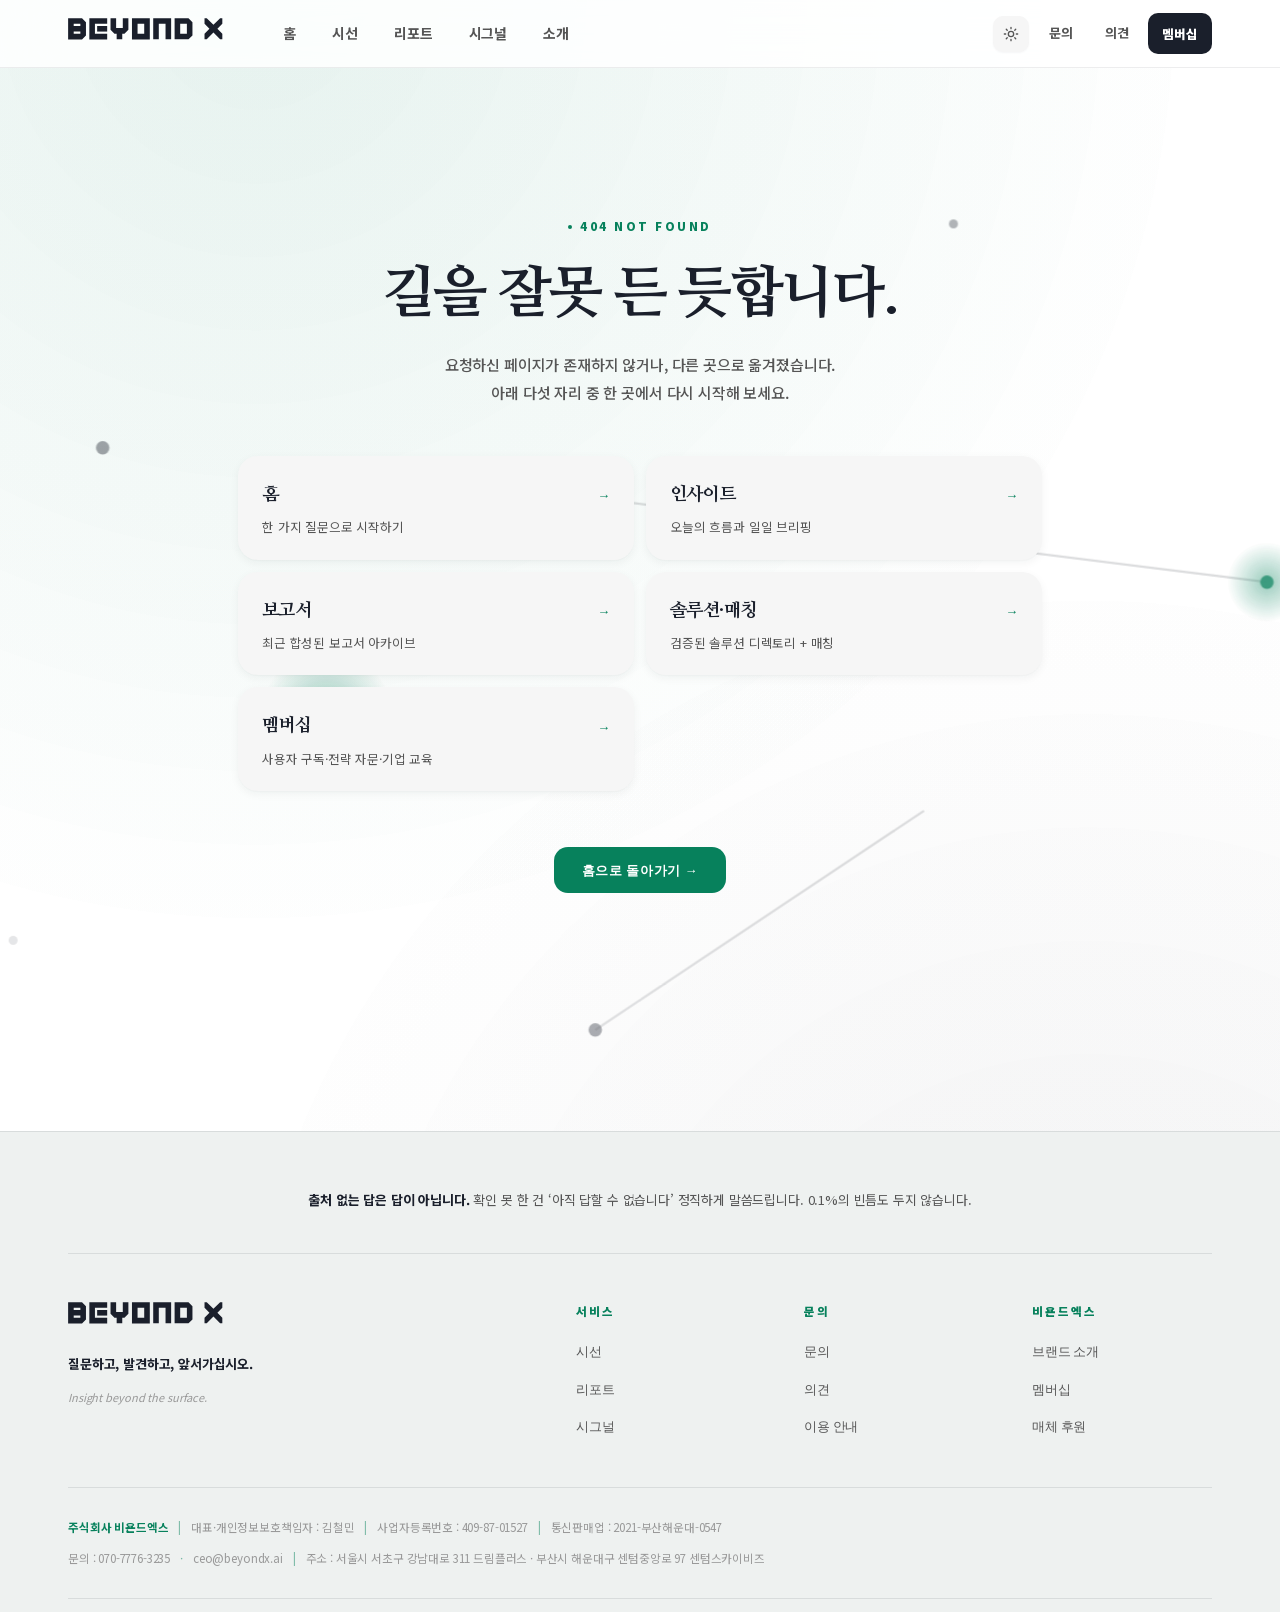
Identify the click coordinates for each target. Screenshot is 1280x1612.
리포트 (413, 33)
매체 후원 (1059, 1426)
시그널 (488, 33)
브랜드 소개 (1065, 1351)
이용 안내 (831, 1426)
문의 (1057, 32)
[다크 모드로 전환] (1007, 34)
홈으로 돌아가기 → (640, 870)
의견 (1113, 32)
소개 (556, 33)
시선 (345, 33)
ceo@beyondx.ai (238, 1558)
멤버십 (1178, 32)
